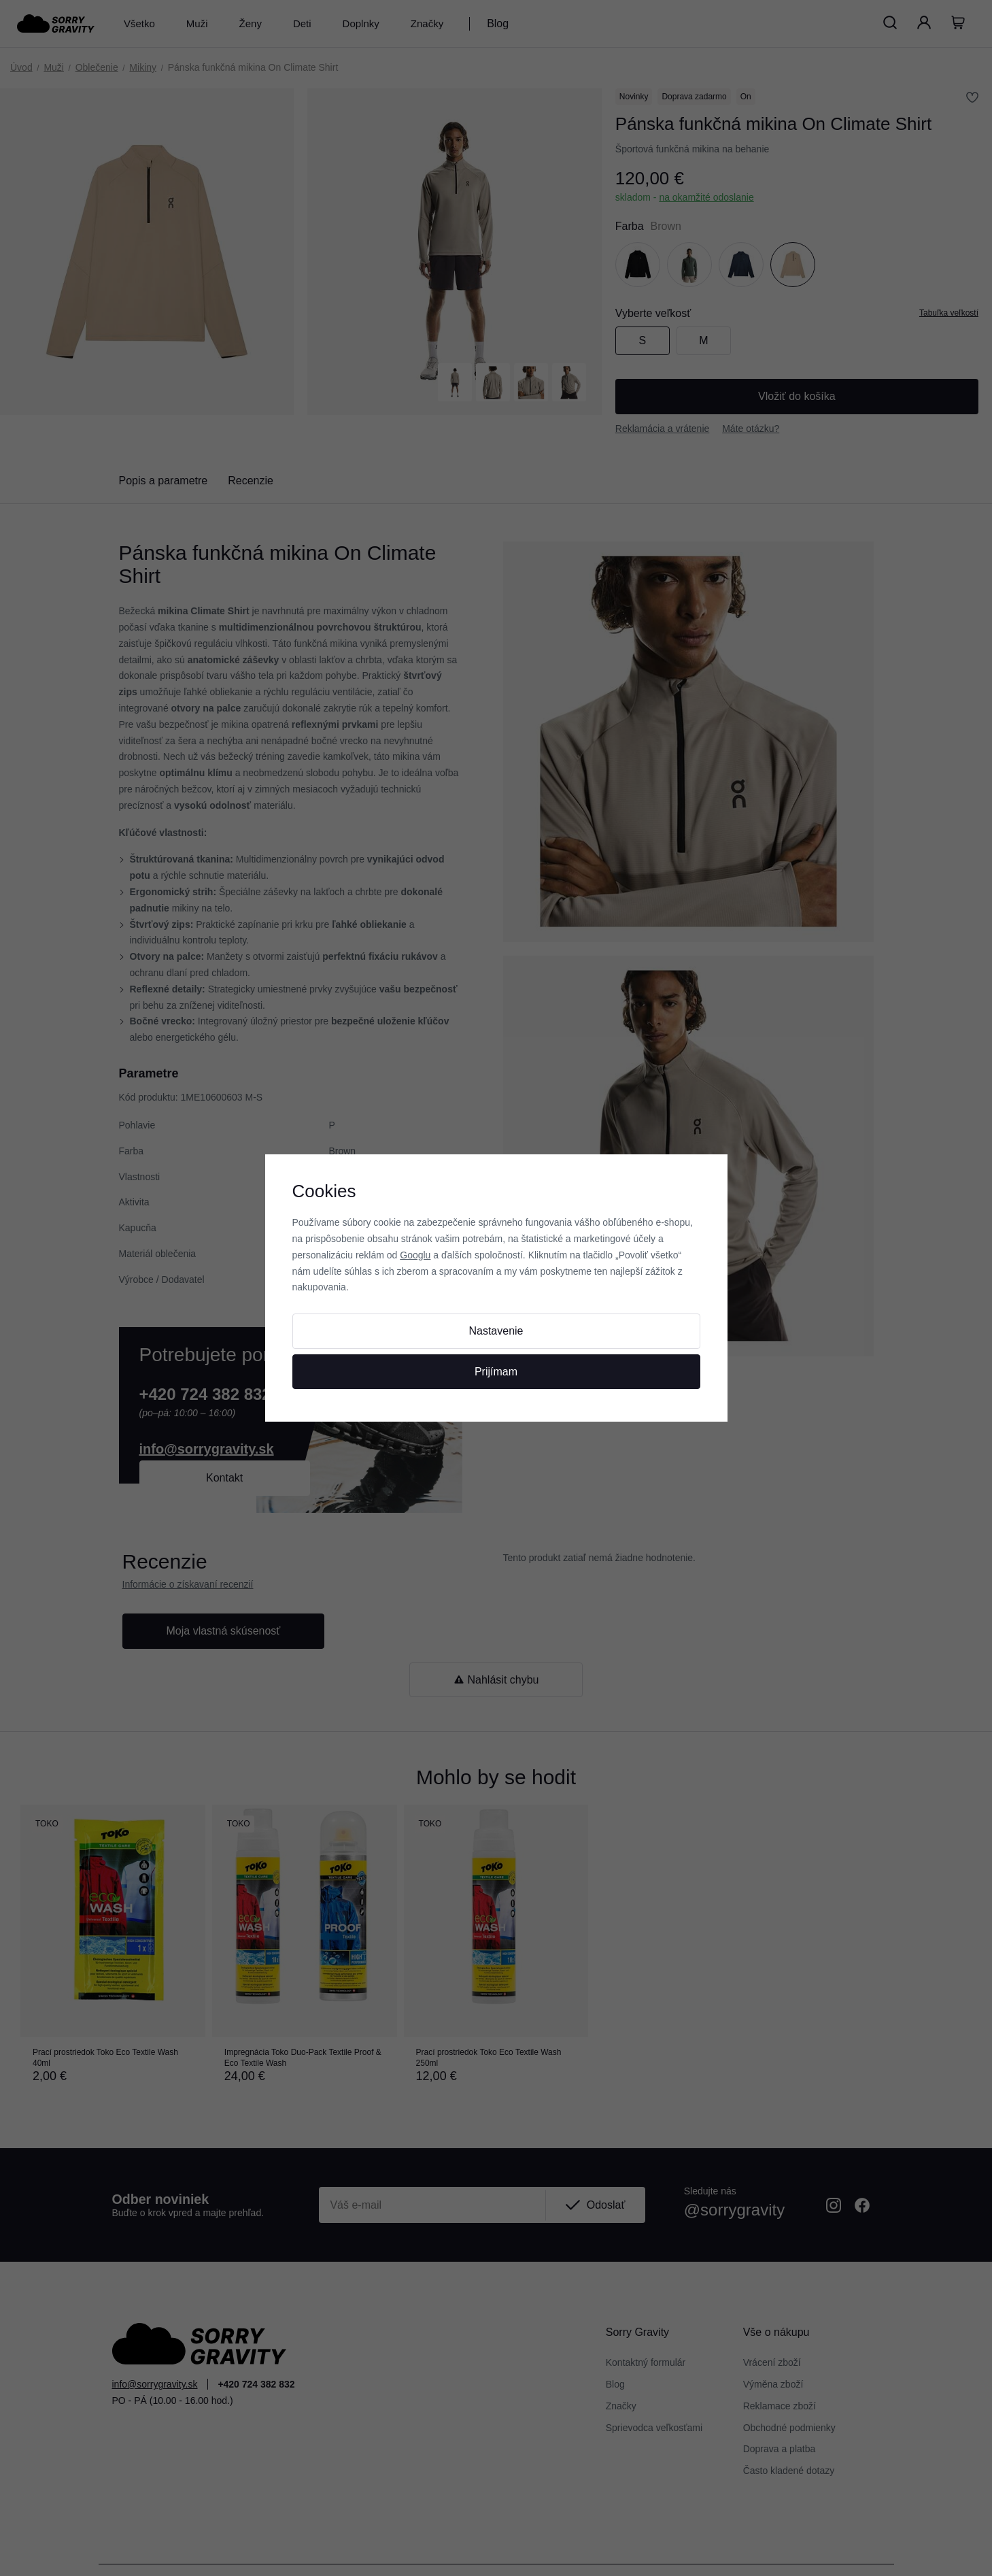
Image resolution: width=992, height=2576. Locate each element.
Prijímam (496, 1371)
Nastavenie (495, 1331)
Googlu (415, 1255)
